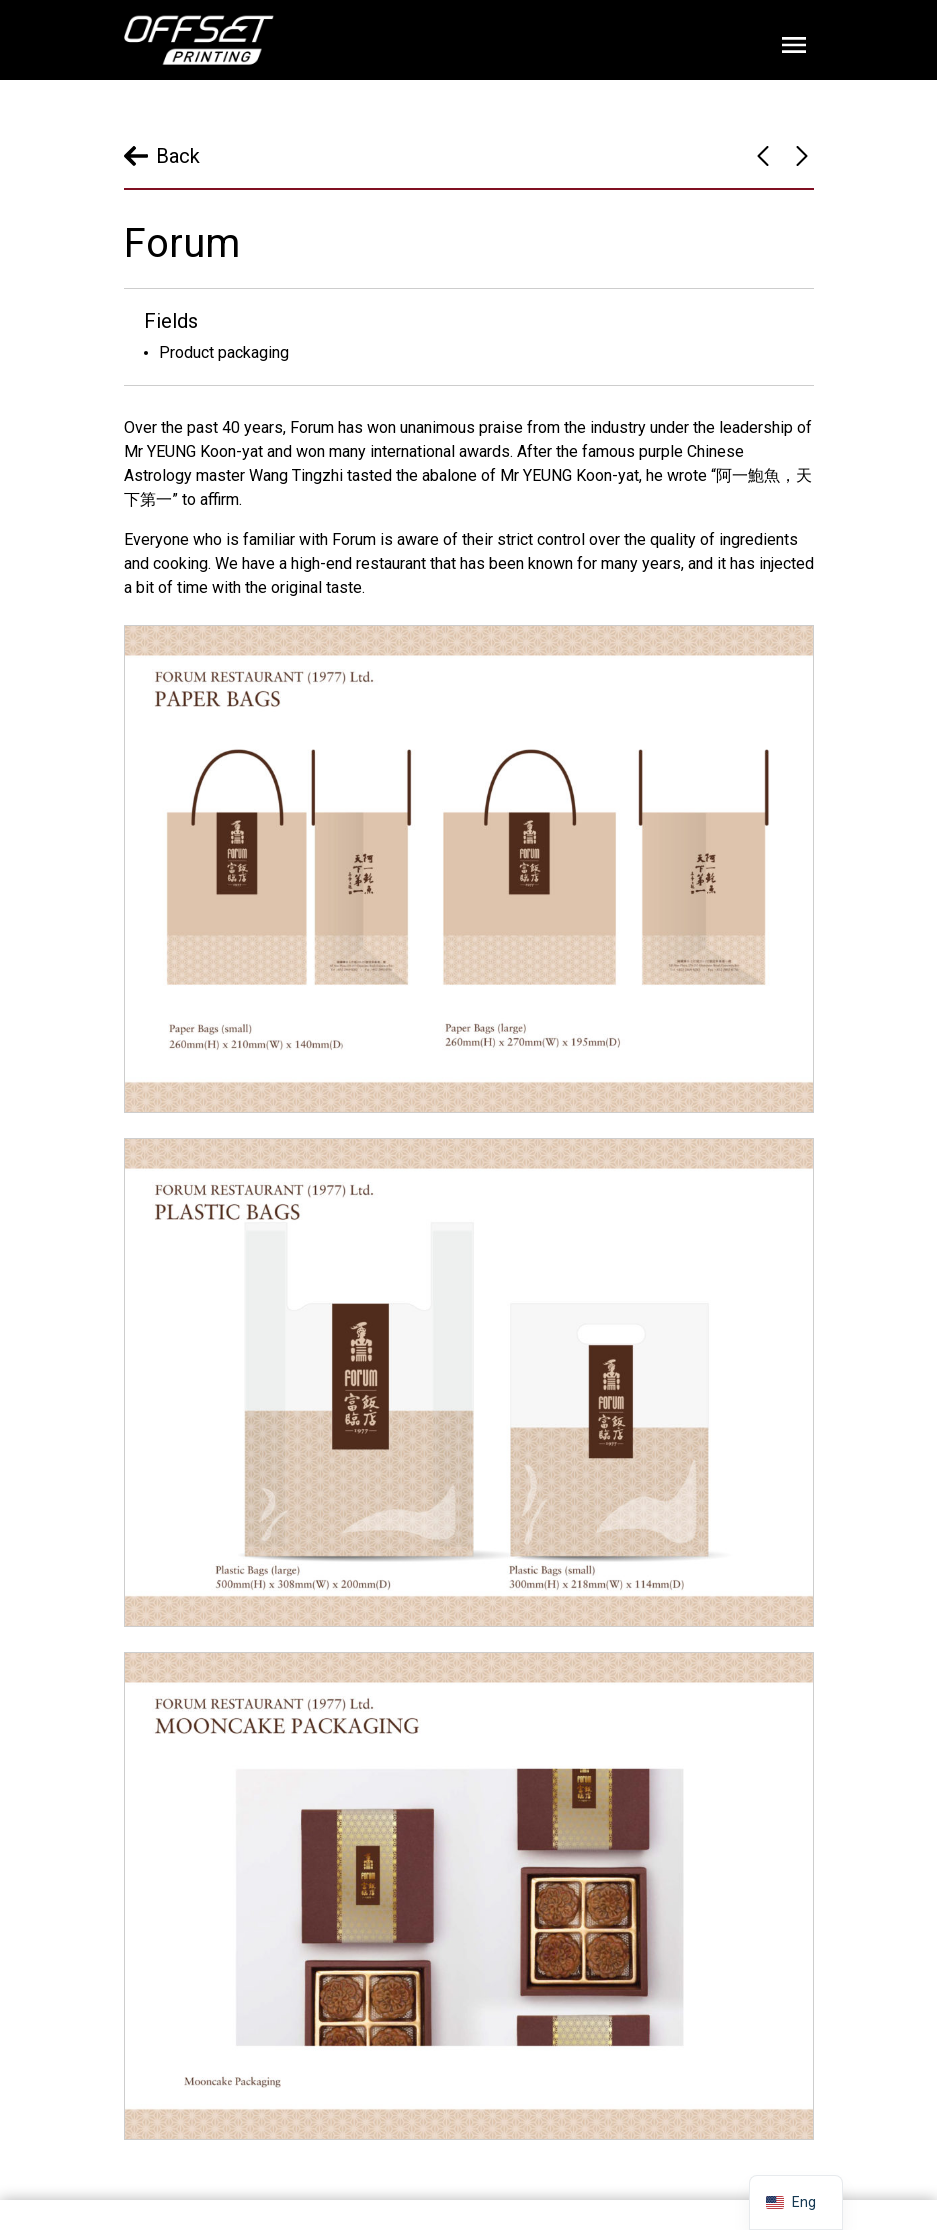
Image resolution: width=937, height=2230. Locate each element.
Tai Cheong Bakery (802, 156)
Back (178, 156)
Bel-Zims (763, 156)
